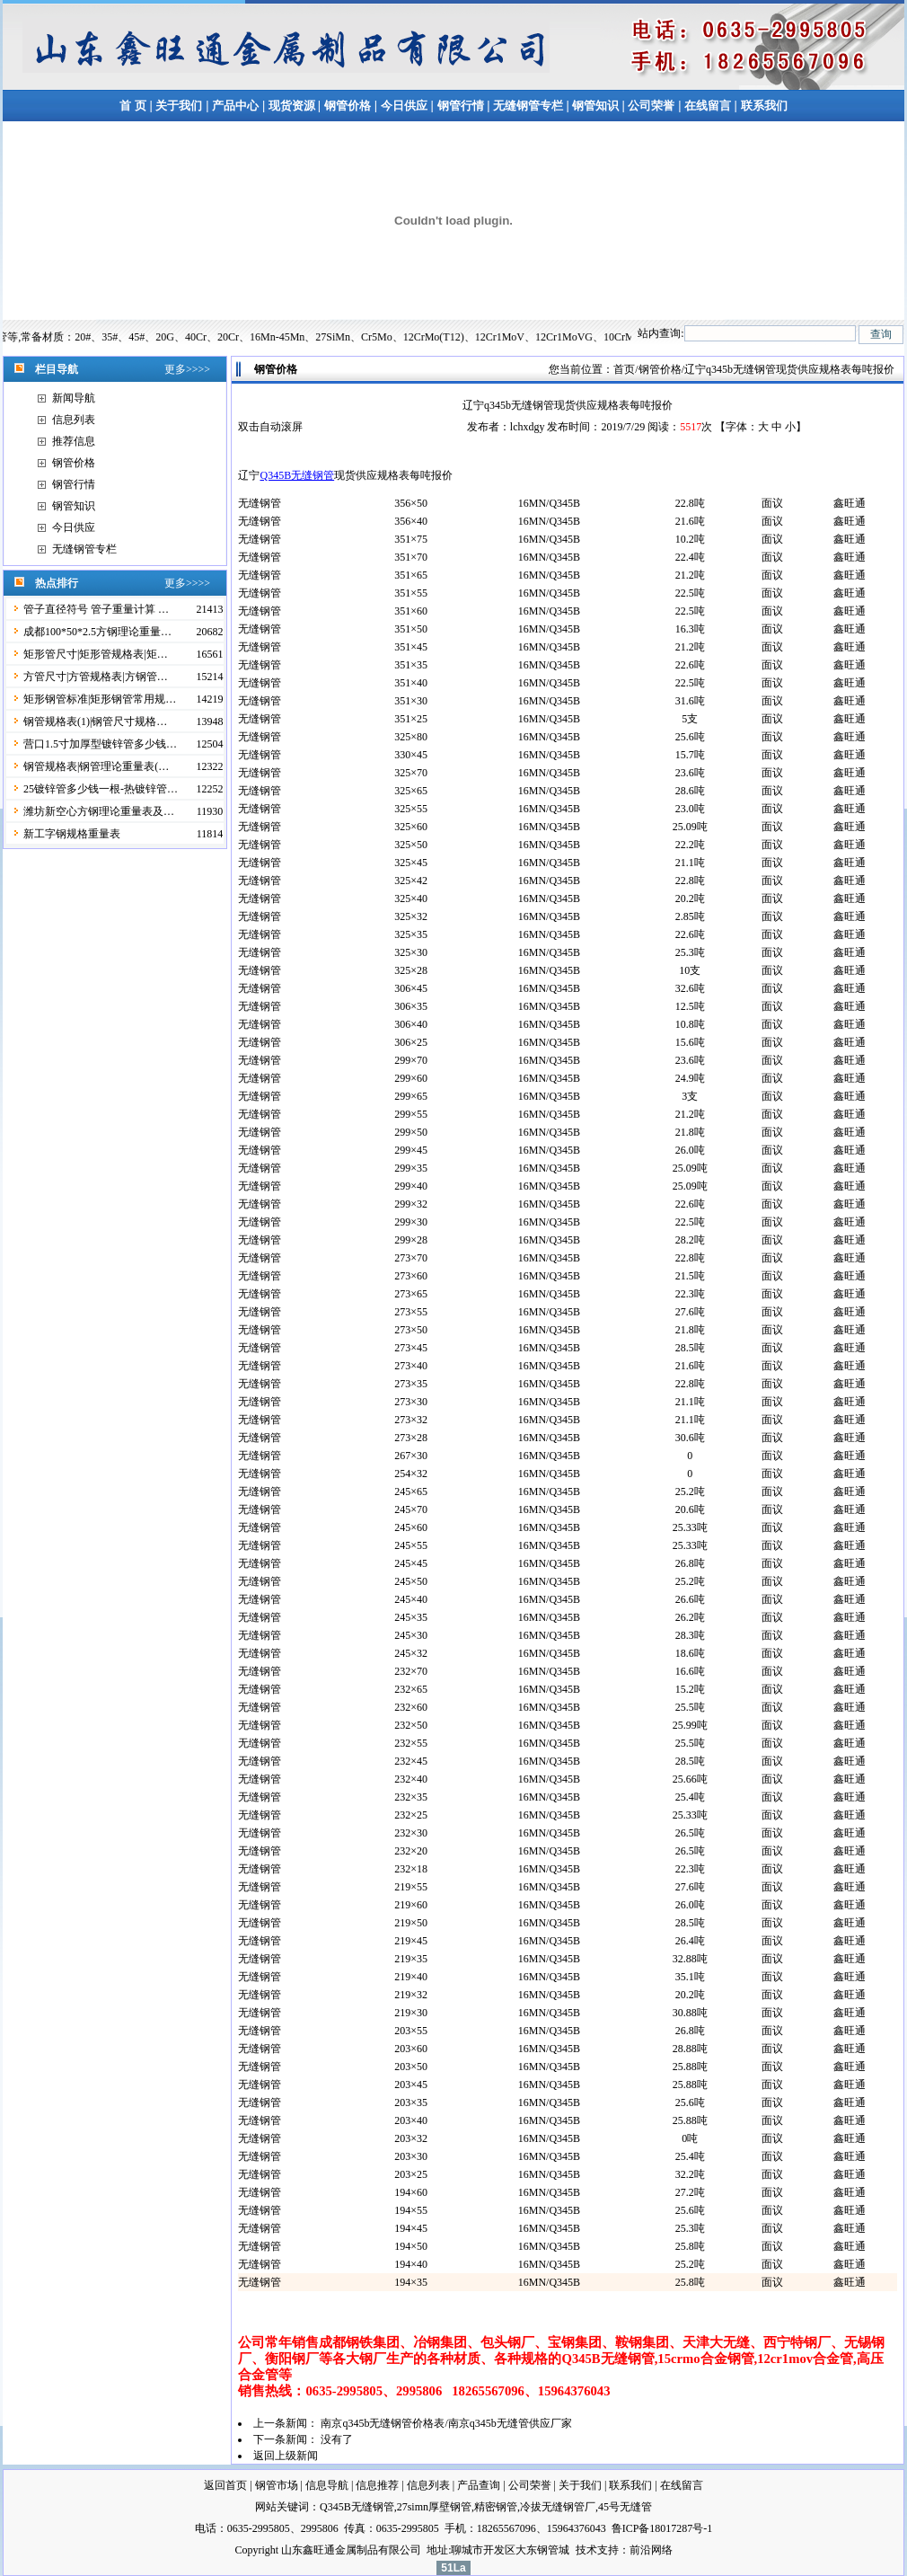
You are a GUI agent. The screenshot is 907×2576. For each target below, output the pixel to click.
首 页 (132, 105)
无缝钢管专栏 (529, 105)
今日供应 (404, 105)
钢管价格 (347, 105)
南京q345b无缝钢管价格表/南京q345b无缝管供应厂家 (446, 2423)
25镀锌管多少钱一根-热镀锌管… (100, 789)
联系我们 (764, 105)
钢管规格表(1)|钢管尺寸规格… (95, 721)
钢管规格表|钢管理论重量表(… (96, 766)
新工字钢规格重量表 (71, 834)
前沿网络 (651, 2550)
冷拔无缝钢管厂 (557, 2507)
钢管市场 (276, 2485)
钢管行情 (460, 105)
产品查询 (478, 2485)
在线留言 (709, 105)
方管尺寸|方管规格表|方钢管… (95, 676)
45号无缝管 (625, 2507)
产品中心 (235, 105)
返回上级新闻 (285, 2455)
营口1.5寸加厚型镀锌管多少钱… (100, 744)
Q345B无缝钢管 (297, 475)
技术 (586, 2550)
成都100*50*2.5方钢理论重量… (97, 631)
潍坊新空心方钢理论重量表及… (98, 811)
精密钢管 (495, 2507)
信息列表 (73, 419)
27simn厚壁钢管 (434, 2507)
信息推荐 (377, 2485)
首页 (624, 369)
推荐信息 (73, 441)
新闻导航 (73, 398)
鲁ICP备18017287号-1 (662, 2528)
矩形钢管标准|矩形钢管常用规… (99, 699)
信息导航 (326, 2485)
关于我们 (178, 105)
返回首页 (225, 2485)
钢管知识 (595, 105)
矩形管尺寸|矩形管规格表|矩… (95, 654)
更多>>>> (187, 369)
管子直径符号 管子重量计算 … (96, 609)
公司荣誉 (651, 105)
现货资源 (291, 105)
